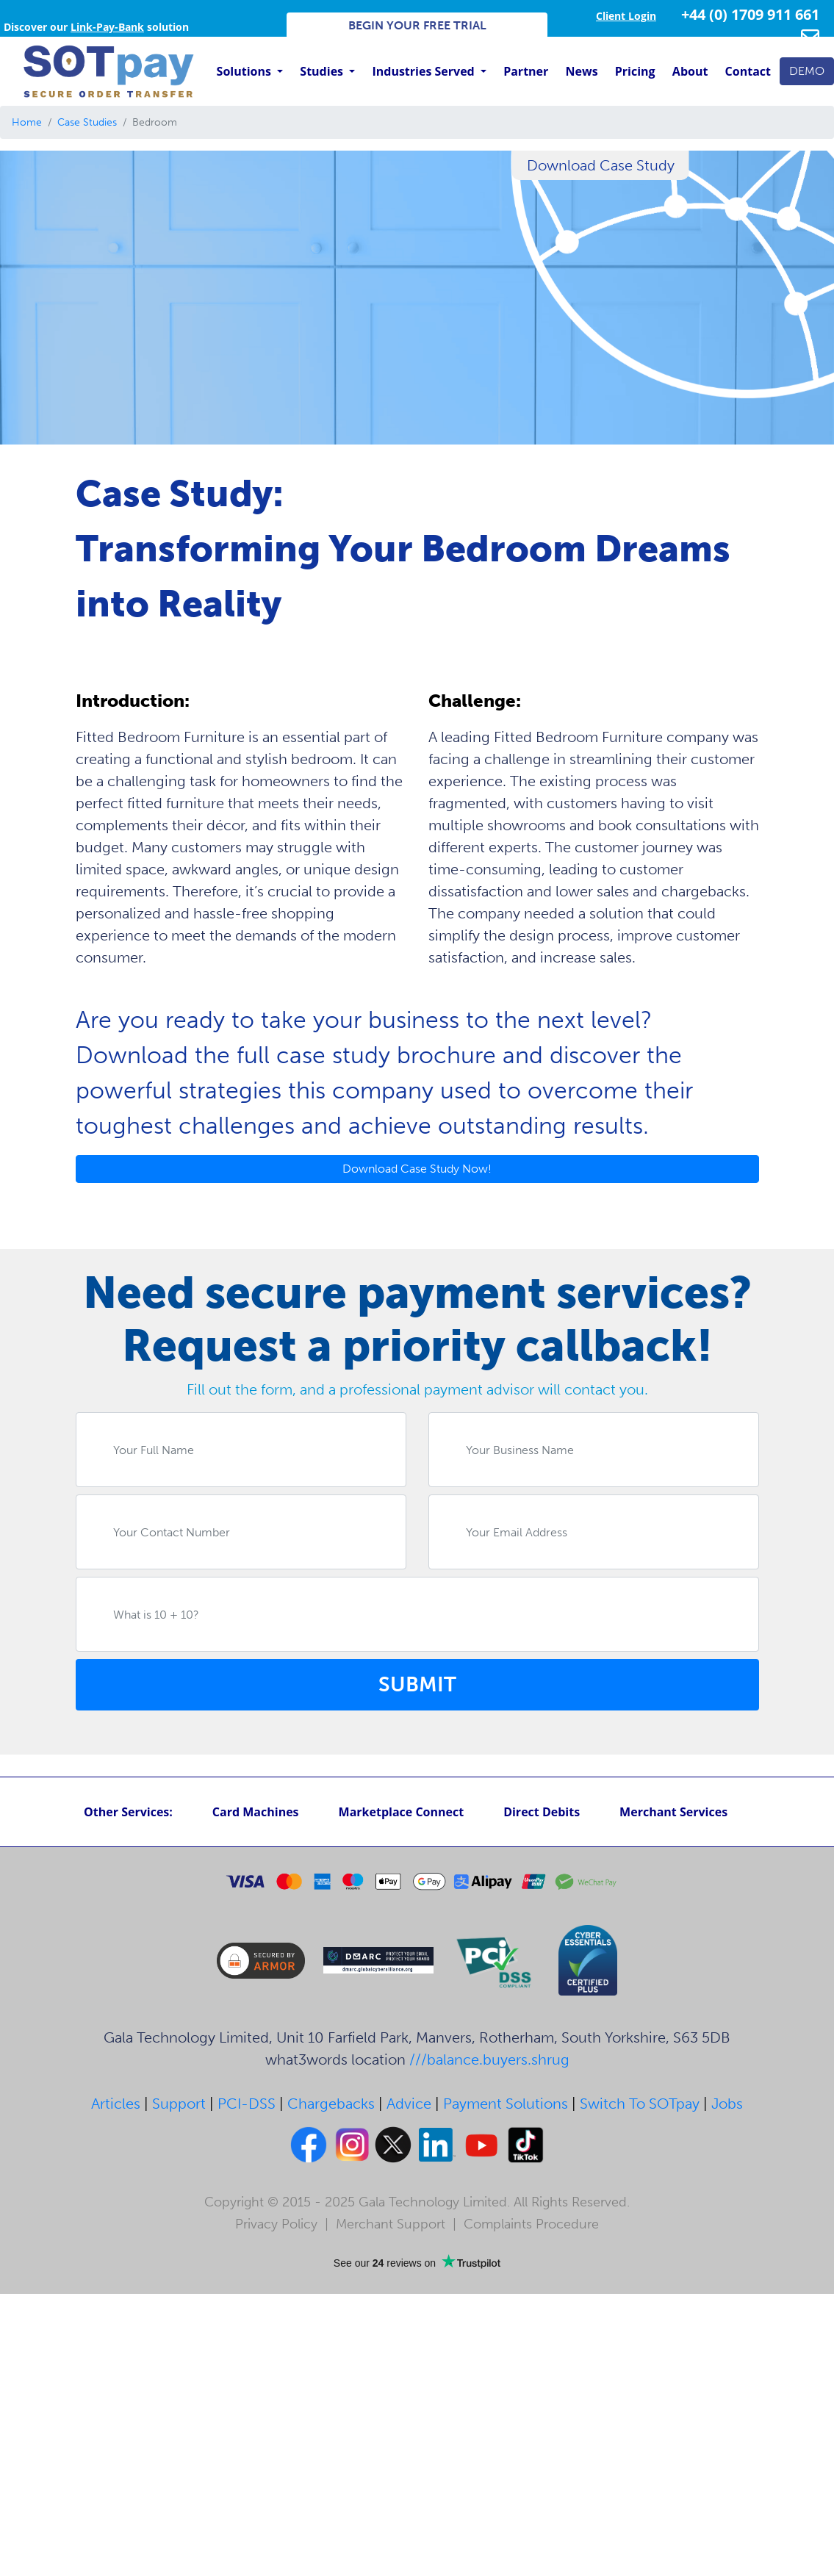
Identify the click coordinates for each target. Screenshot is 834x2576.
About (690, 71)
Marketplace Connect (401, 1812)
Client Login (626, 16)
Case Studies (87, 122)
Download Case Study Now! (417, 1169)
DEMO (806, 71)
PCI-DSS (247, 2103)
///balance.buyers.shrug (489, 2059)
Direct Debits (541, 1812)
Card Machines (255, 1812)
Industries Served (424, 71)
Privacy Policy (276, 2224)
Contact (748, 71)
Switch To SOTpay (640, 2103)
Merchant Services (673, 1812)
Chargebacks (331, 2103)
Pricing (635, 71)
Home (27, 122)
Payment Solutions (505, 2103)
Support (179, 2103)
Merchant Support (390, 2224)
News (582, 71)
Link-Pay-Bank (107, 27)
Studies (323, 71)
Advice (409, 2103)
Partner (525, 71)
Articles (115, 2103)
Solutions (245, 71)
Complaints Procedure (531, 2224)
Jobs (727, 2103)
